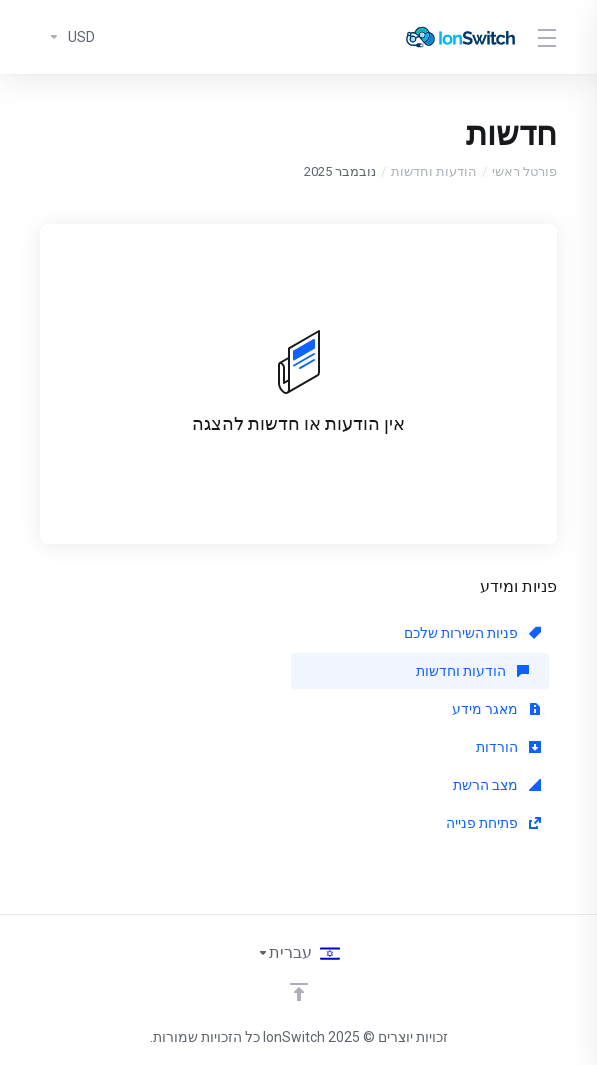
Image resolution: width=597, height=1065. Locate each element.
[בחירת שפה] (298, 953)
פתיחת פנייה (493, 823)
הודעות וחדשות (434, 171)
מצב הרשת (497, 785)
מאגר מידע (496, 709)
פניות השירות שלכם (472, 633)
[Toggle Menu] (549, 37)
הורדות (508, 747)
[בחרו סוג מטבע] (67, 37)
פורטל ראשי (524, 171)
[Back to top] (299, 992)
